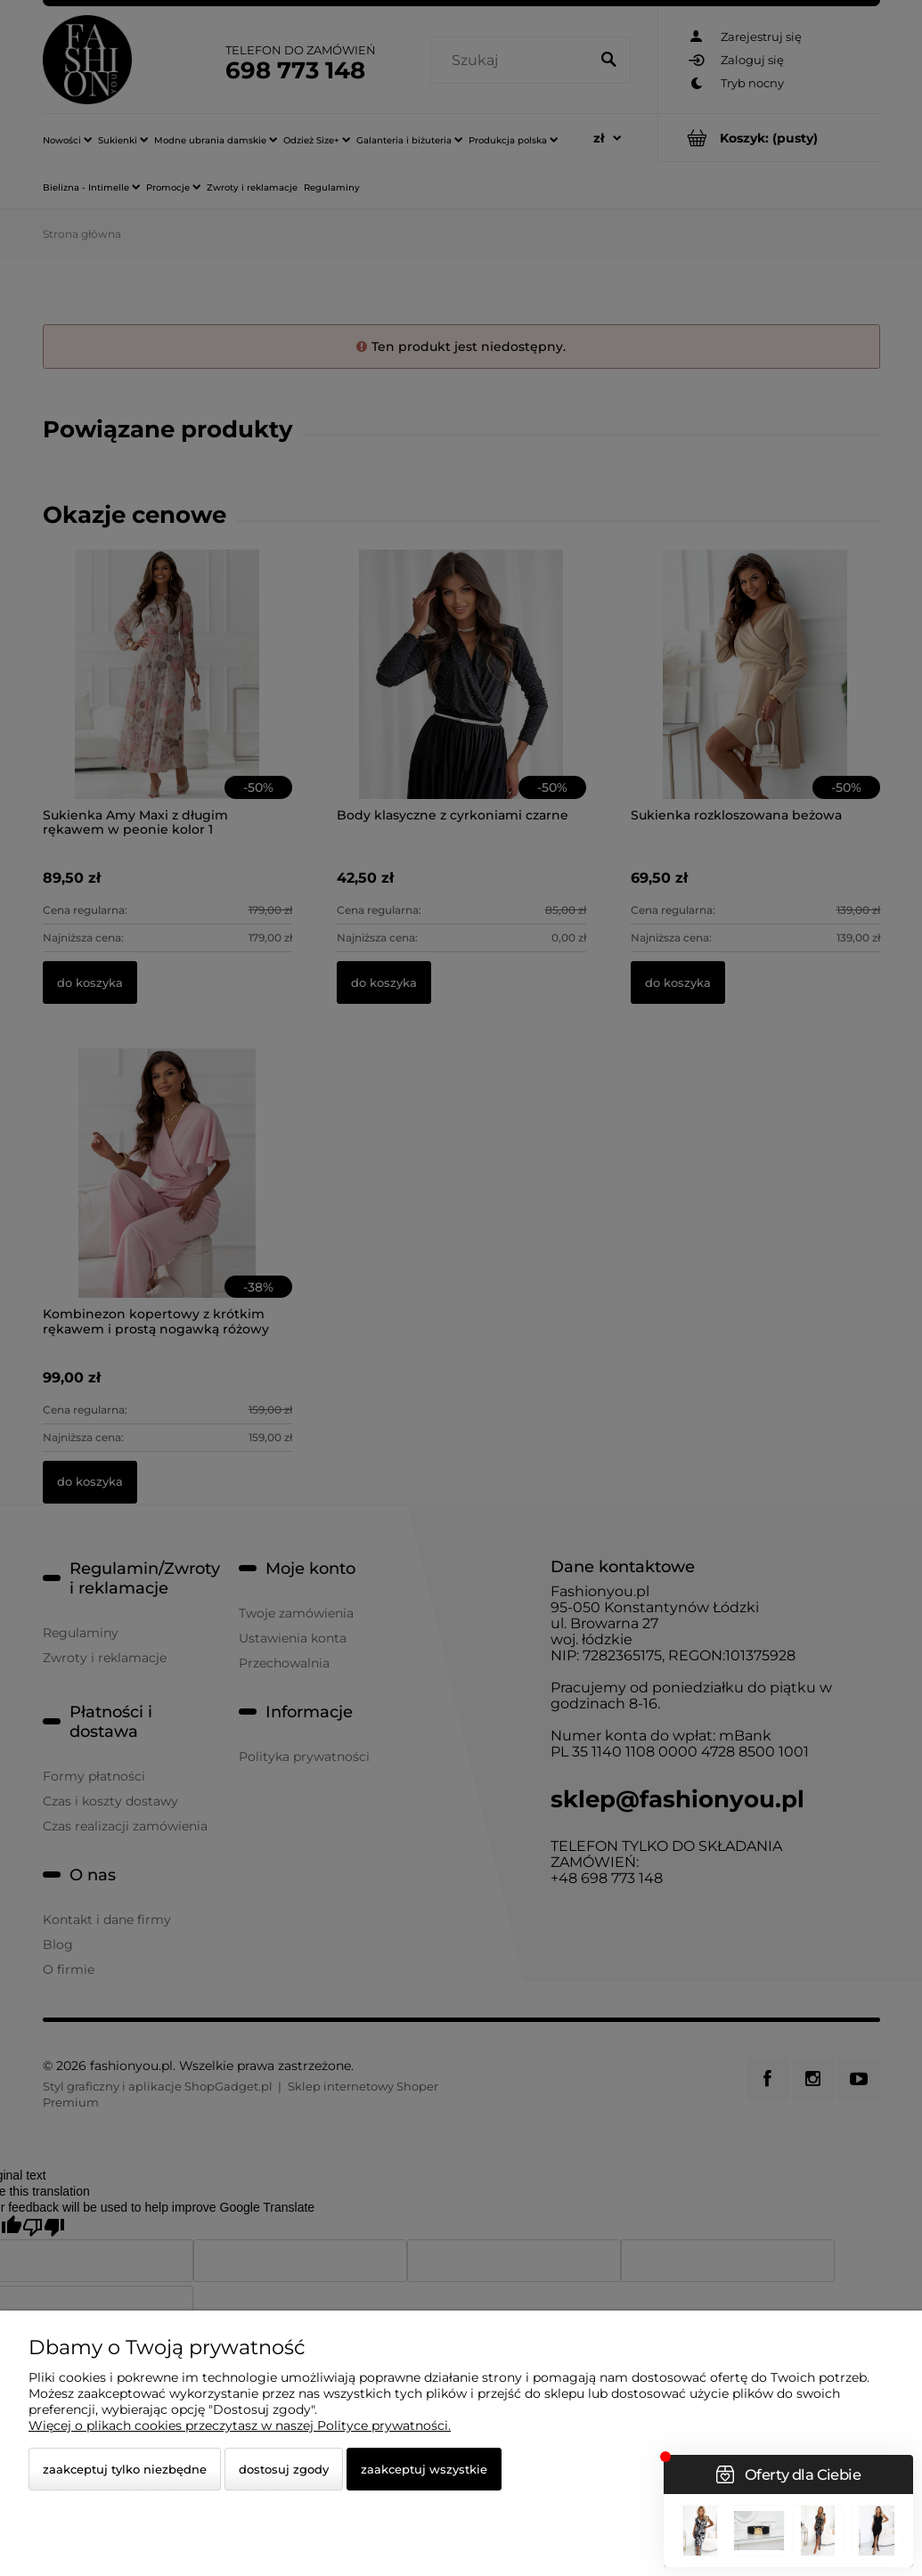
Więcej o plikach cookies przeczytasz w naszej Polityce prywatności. (240, 2425)
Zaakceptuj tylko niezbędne (125, 2469)
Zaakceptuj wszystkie (424, 2469)
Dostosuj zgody (284, 2469)
